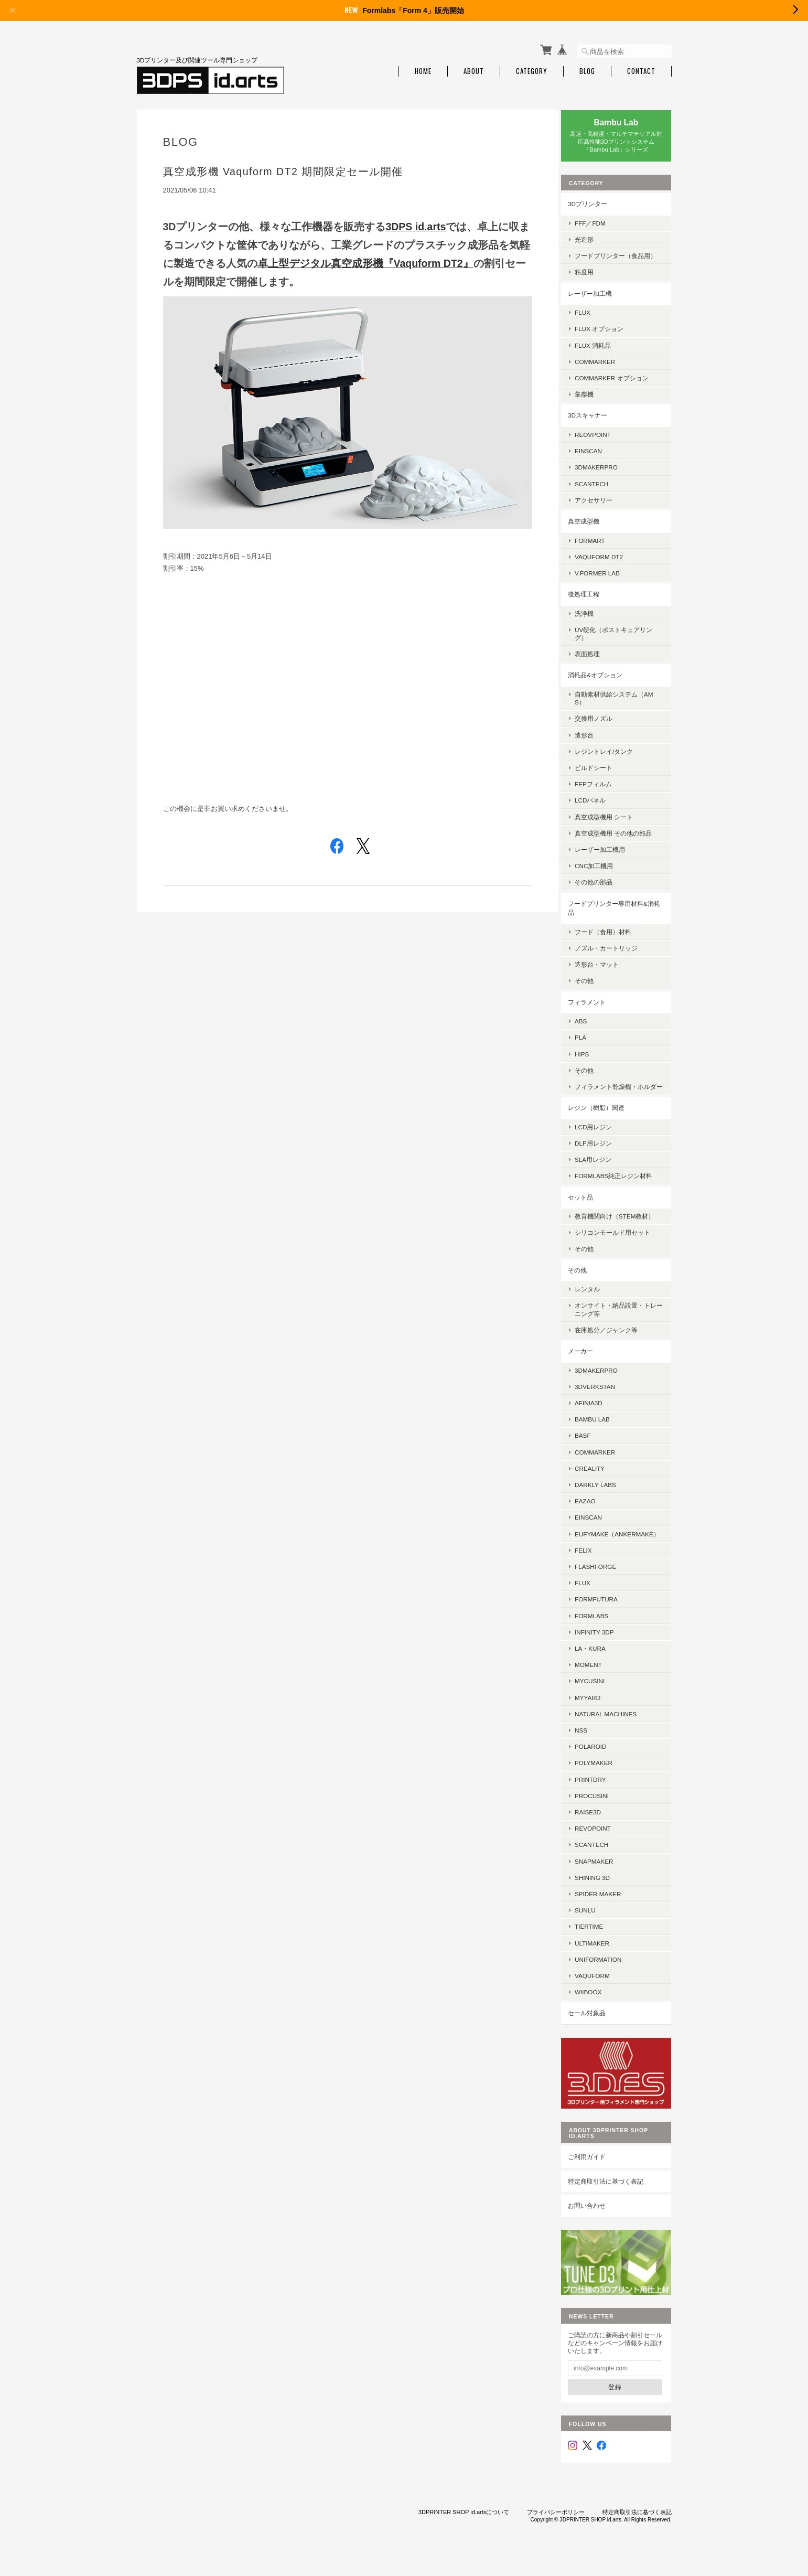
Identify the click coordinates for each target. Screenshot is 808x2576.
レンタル (595, 1302)
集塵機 (592, 400)
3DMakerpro (604, 472)
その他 (592, 986)
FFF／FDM (598, 220)
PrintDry (599, 1801)
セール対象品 (595, 2035)
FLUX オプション (607, 334)
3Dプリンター (596, 201)
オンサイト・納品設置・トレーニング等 (621, 1323)
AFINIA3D (597, 1416)
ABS (589, 1026)
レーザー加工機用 (608, 855)
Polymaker (602, 1784)
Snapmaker (602, 1882)
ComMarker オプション (620, 383)
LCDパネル (598, 806)
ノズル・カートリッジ (614, 953)
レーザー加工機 (598, 298)
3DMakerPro (604, 1384)
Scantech (600, 1866)
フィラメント (595, 1007)
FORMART (598, 545)
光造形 (592, 237)
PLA (589, 1043)
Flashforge (603, 1588)
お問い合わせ (595, 2222)
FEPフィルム (601, 789)
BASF (591, 1449)
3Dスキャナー (596, 421)
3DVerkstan (603, 1400)
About (474, 69)
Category (531, 69)
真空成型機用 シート (612, 822)
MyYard (596, 1719)
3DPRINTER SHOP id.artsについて (463, 2524)
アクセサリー (602, 506)
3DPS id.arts (415, 224)
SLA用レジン (601, 1173)
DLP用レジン (601, 1156)
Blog (587, 69)
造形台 (592, 740)
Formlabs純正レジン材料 (622, 1189)
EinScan (596, 456)
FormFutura (604, 1621)
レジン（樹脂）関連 (604, 1121)
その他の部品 (602, 887)
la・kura (598, 1669)
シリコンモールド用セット (621, 1246)
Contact (641, 69)
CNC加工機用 (602, 871)
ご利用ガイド (595, 2173)
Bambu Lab (600, 1432)
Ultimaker (600, 1964)
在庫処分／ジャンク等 (614, 1343)
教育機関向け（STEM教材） (623, 1229)
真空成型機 (592, 526)
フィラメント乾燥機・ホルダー (621, 1096)
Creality (598, 1482)
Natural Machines (614, 1735)
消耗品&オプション (603, 680)
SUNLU (593, 1932)
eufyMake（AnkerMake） (620, 1551)
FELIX (591, 1571)
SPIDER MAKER (606, 1915)
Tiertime (597, 1948)
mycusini (598, 1702)
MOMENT (596, 1686)
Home (423, 69)
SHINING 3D (600, 1899)
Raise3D (596, 1833)
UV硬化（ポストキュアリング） (622, 639)
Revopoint (601, 1850)
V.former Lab (605, 578)
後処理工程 (592, 599)
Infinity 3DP (602, 1653)
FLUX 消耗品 (601, 350)
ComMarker (603, 367)
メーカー (588, 1364)
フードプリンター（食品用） (617, 257)
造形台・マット (605, 970)
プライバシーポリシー (556, 2524)
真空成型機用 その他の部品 (621, 839)
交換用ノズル (602, 724)
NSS (589, 1751)
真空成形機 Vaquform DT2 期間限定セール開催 (283, 169)
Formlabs (600, 1637)
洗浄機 (592, 619)
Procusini (600, 1817)
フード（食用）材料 (611, 937)
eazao (593, 1514)
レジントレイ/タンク (612, 757)
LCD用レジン (601, 1140)
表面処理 (595, 659)
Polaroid (599, 1768)
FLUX (591, 318)
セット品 (588, 1210)
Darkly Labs (603, 1498)
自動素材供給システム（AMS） (622, 704)
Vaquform (600, 1997)
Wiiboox (596, 2014)
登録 (619, 2399)
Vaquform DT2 (607, 562)
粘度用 (592, 277)
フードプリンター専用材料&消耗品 (619, 914)
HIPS (590, 1059)
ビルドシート (602, 773)
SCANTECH (600, 489)
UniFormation (606, 1981)
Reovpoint (601, 440)
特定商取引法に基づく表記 (614, 2197)
